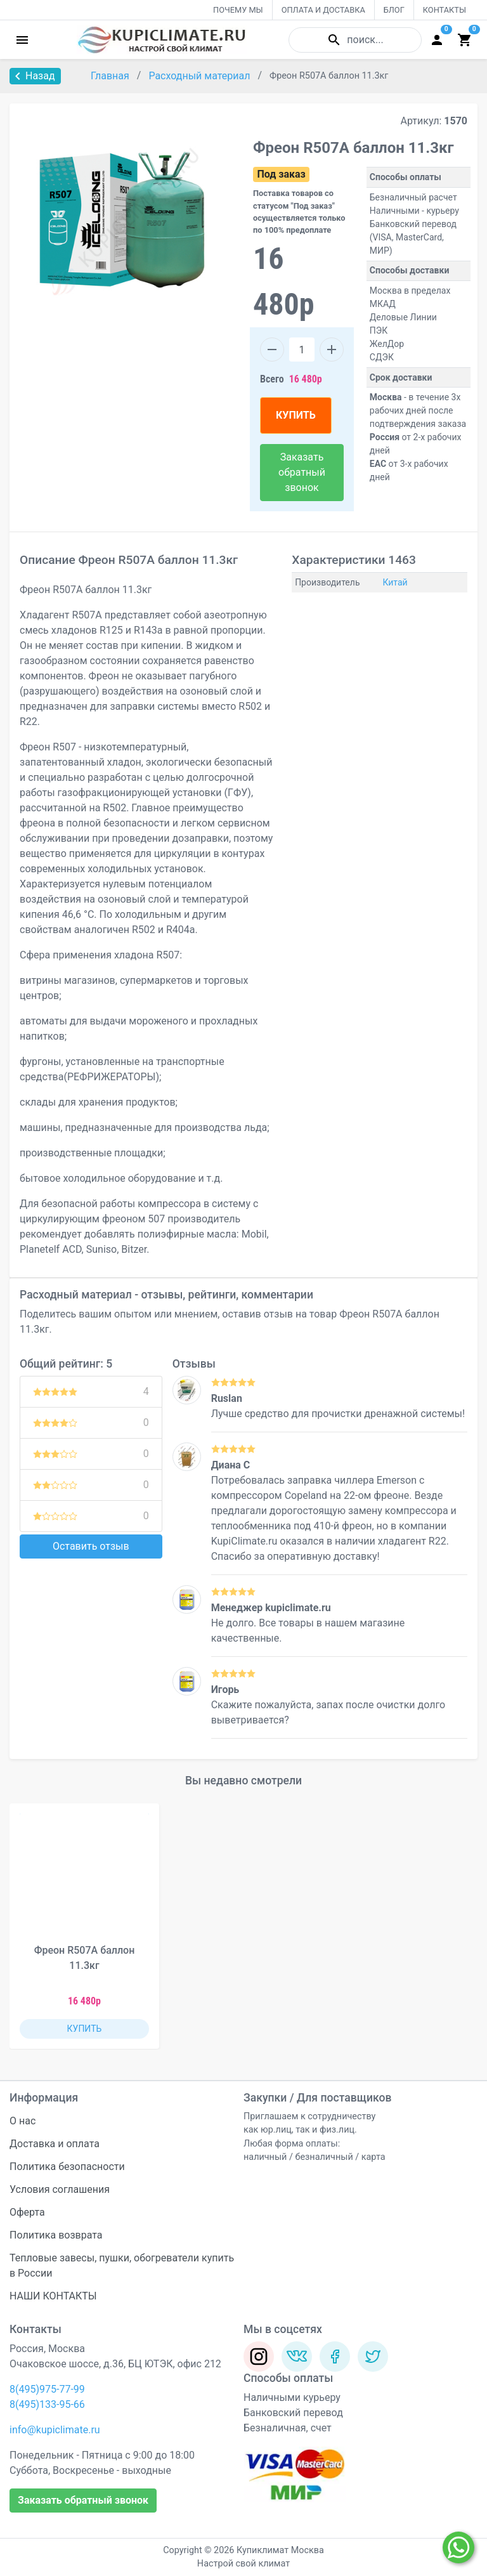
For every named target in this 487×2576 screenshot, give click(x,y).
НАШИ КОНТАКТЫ (53, 2296)
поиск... (355, 40)
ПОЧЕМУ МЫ (238, 10)
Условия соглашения (60, 2189)
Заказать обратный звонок (301, 472)
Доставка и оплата (55, 2144)
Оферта (27, 2212)
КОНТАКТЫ (444, 10)
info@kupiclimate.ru (55, 2430)
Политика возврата (56, 2235)
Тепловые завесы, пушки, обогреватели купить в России (122, 2265)
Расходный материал (200, 76)
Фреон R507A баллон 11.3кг (84, 1957)
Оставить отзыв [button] (91, 1546)
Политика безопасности (67, 2167)
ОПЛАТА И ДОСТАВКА (323, 10)
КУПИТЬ (296, 415)
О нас (23, 2121)
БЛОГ (394, 10)
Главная (111, 76)
